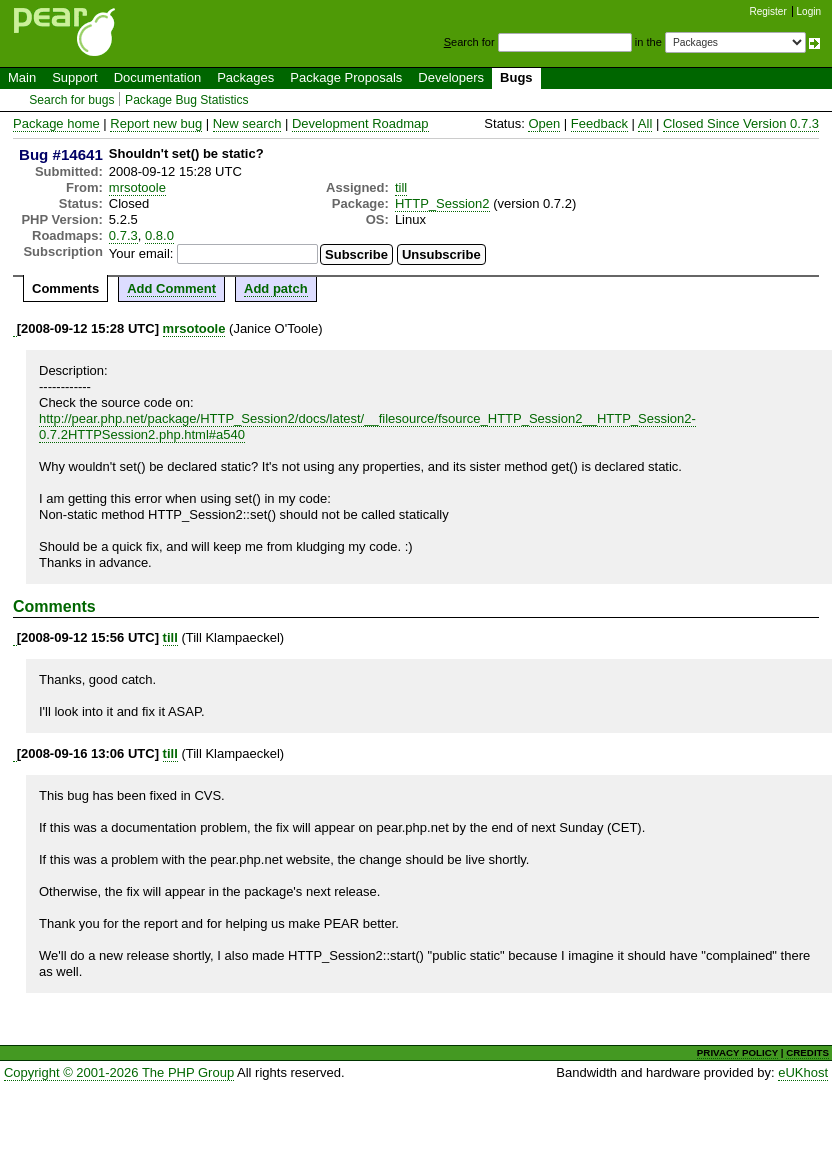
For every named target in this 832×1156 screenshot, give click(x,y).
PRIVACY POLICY (737, 1052)
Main (22, 77)
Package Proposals (346, 77)
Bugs (516, 77)
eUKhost (803, 1072)
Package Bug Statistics (187, 100)
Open (544, 123)
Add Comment (171, 288)
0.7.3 (123, 235)
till (401, 187)
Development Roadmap (360, 123)
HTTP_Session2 (442, 203)
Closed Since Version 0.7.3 (741, 123)
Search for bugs (71, 100)
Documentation (157, 77)
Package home (56, 123)
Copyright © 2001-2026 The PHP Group (119, 1072)
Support (75, 77)
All (645, 123)
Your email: (141, 253)
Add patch (276, 288)
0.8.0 (159, 235)
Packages (245, 77)
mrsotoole (137, 187)
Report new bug (156, 123)
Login (809, 11)
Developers (451, 77)
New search (247, 123)
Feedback (599, 123)
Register (768, 11)
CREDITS (807, 1052)
